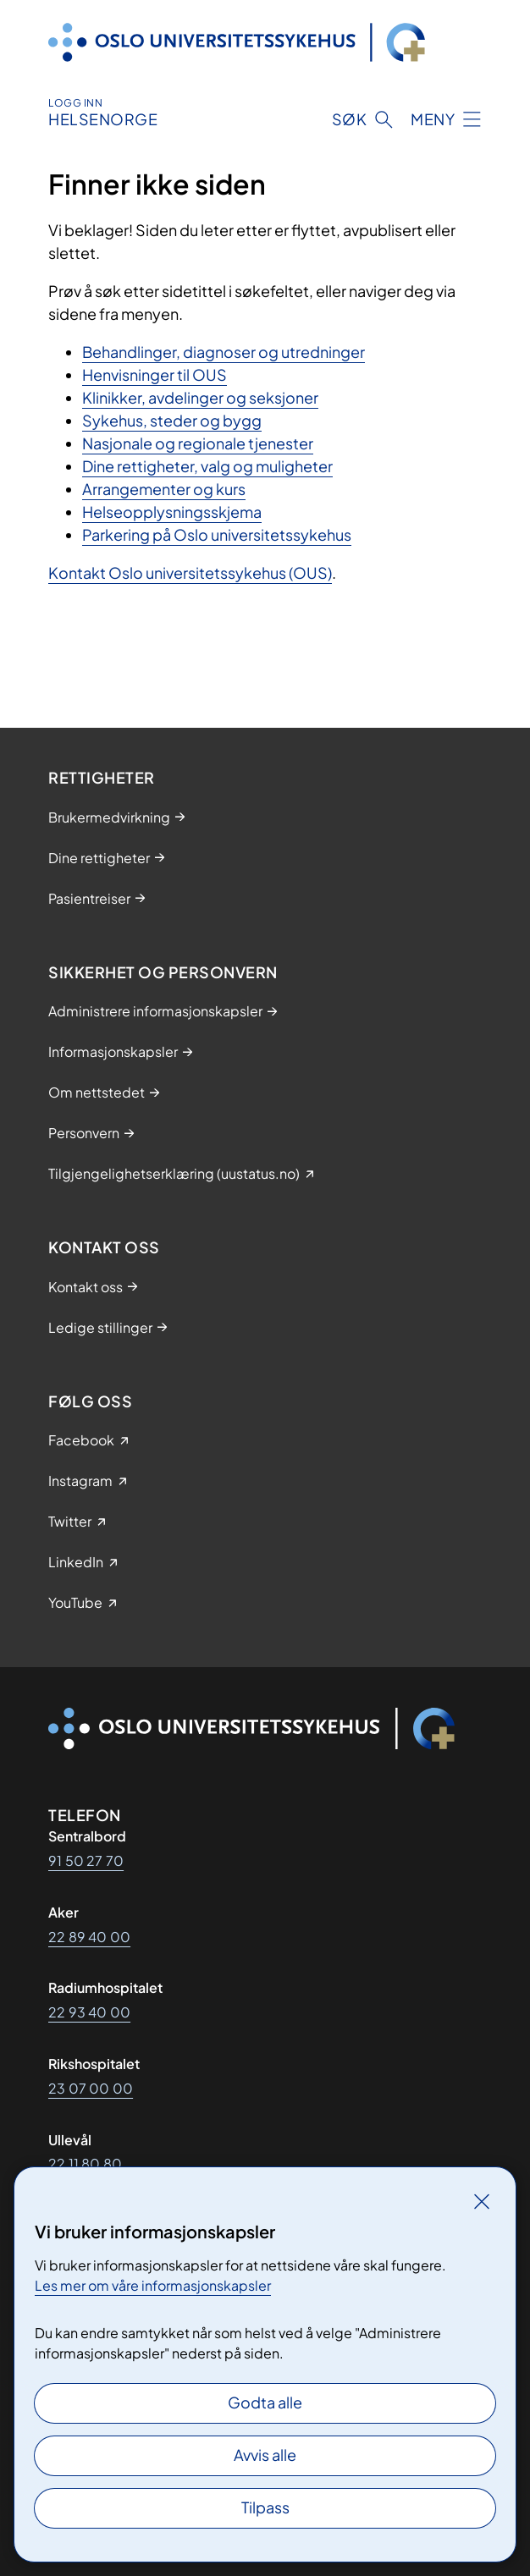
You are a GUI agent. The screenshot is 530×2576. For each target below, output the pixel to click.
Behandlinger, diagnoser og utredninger (223, 351)
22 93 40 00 (89, 2012)
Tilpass (265, 2507)
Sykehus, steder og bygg (172, 420)
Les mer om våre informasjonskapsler (153, 2285)
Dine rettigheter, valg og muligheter (207, 466)
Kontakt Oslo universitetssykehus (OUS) (190, 572)
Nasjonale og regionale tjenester (197, 443)
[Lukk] (481, 2201)
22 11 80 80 (85, 2163)
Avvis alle (265, 2454)
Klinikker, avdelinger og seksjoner (200, 397)
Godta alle (265, 2402)
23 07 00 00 (90, 2088)
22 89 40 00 (89, 1937)
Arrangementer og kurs (164, 488)
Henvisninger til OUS (154, 374)
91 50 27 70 (86, 1860)
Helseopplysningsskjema (172, 511)
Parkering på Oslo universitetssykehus (216, 534)
